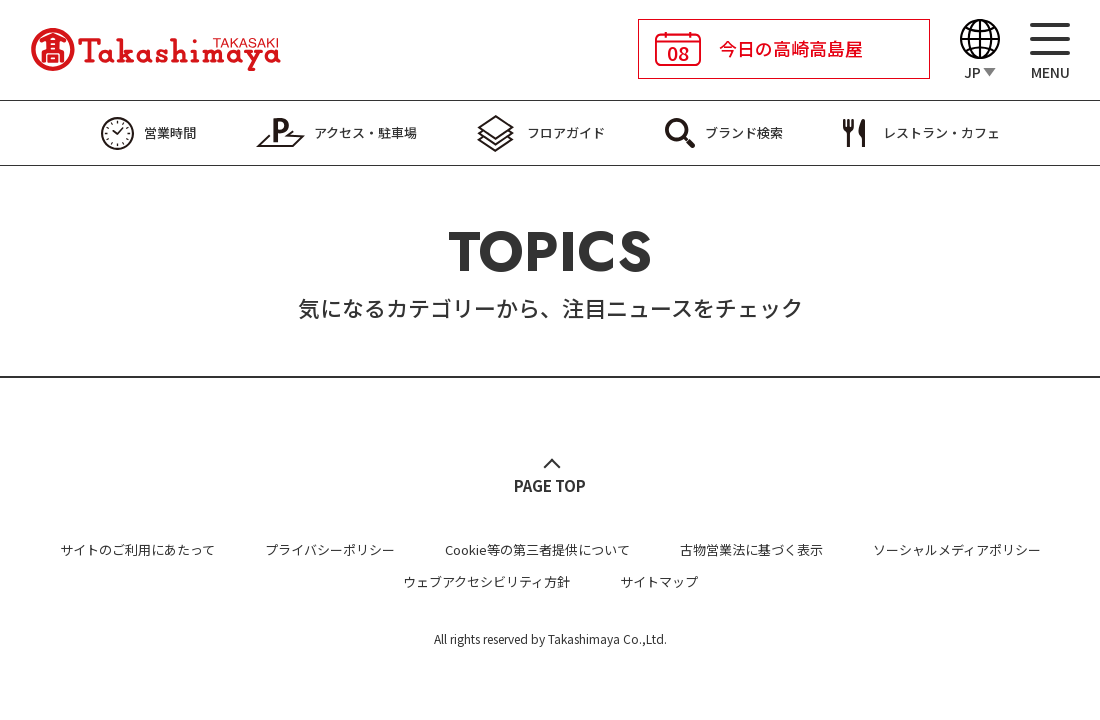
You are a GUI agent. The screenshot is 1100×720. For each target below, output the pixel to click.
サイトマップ (659, 581)
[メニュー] (1050, 50)
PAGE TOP (550, 485)
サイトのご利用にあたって (137, 549)
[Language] (980, 50)
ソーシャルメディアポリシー (957, 549)
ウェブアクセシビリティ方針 (486, 581)
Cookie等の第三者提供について (537, 549)
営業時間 (170, 132)
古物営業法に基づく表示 (751, 549)
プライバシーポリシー (330, 549)
